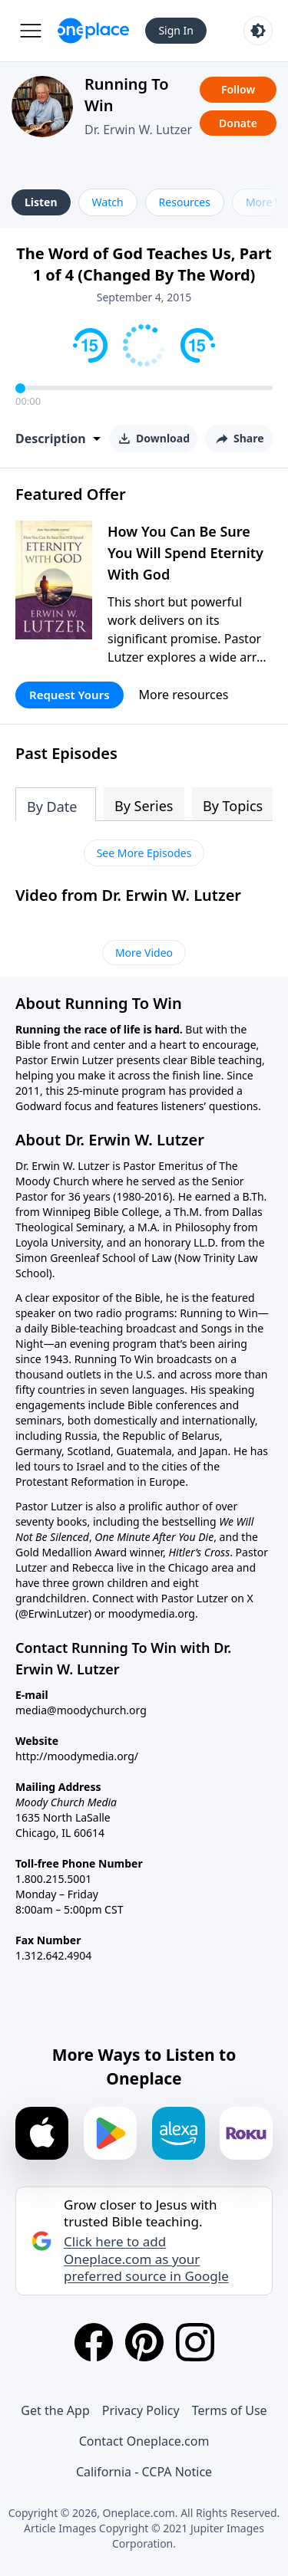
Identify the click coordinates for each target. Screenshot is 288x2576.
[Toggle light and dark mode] (258, 30)
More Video (144, 952)
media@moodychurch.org (81, 1710)
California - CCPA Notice (144, 2471)
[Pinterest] (144, 2342)
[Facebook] (93, 2342)
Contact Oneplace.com (144, 2441)
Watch (108, 202)
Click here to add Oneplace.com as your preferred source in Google (146, 2258)
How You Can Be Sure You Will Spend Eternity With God (185, 552)
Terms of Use (229, 2410)
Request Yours (69, 694)
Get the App (55, 2410)
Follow (238, 89)
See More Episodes (144, 853)
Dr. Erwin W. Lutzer (138, 129)
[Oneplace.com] (93, 31)
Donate (238, 123)
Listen (41, 202)
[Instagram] (195, 2342)
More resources (184, 694)
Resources (184, 202)
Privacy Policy (141, 2410)
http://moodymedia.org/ (76, 1756)
